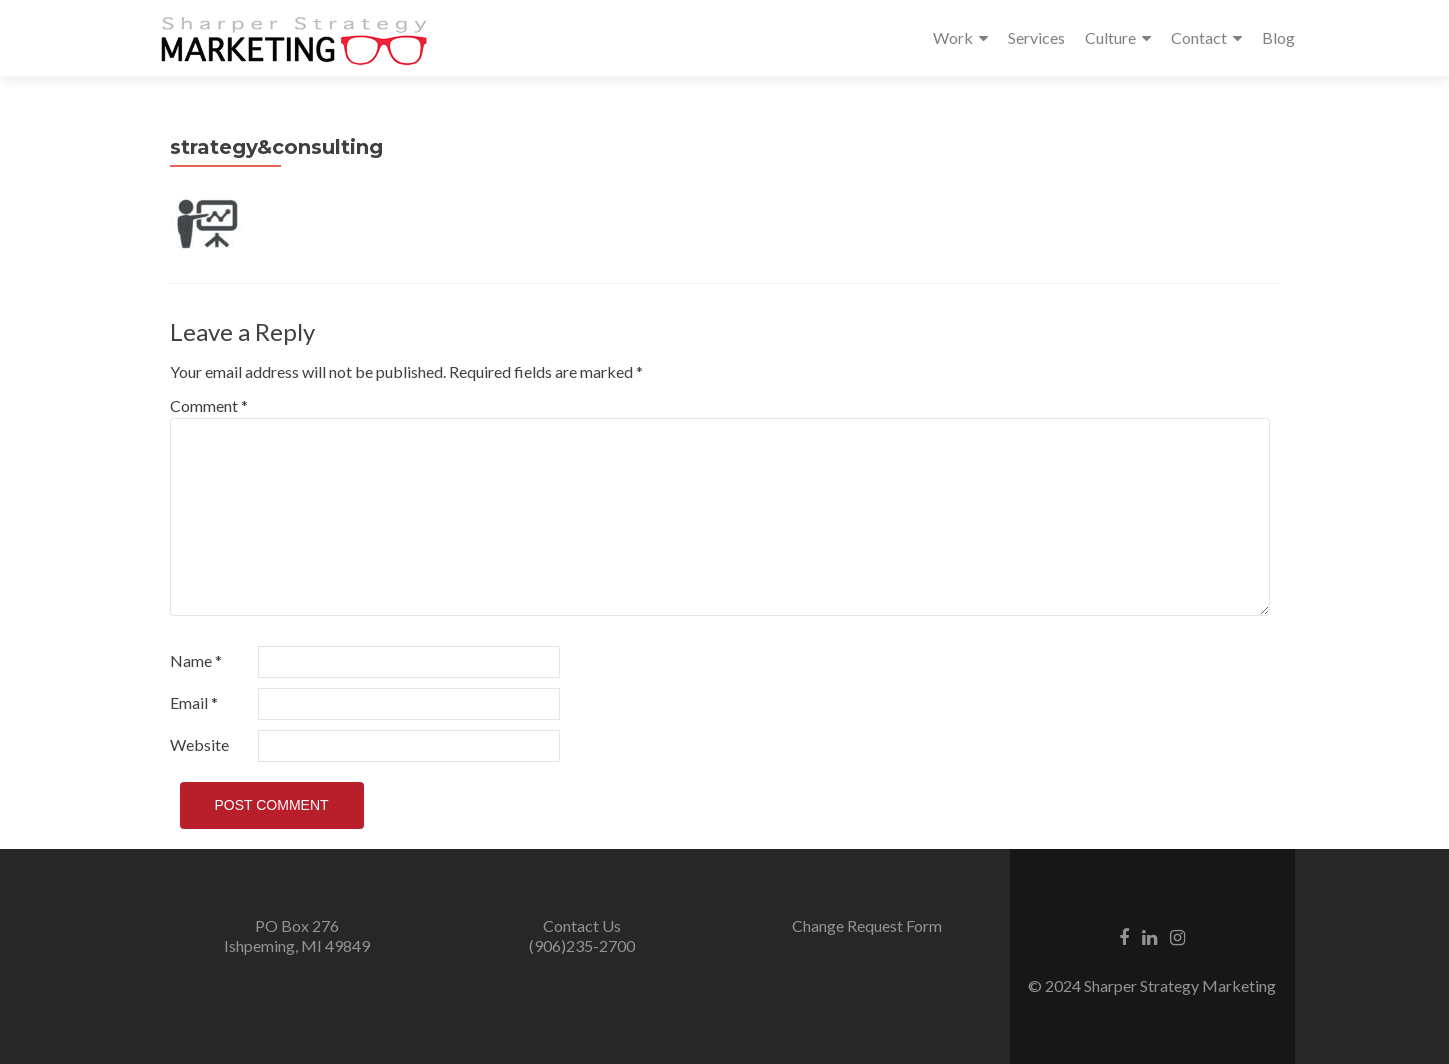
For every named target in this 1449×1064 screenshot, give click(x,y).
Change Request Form (867, 925)
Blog (1278, 37)
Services (1036, 37)
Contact (1199, 37)
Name (196, 660)
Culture (1110, 37)
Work (953, 37)
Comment (209, 405)
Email (194, 702)
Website (199, 744)
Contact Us (582, 925)
